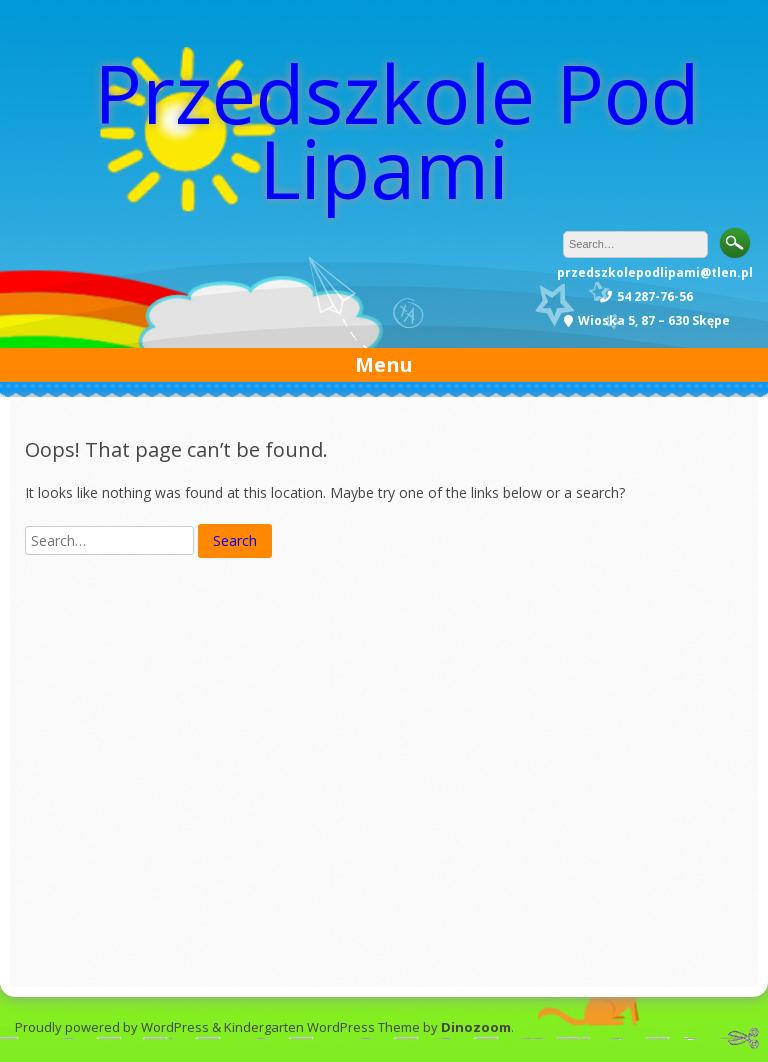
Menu (384, 364)
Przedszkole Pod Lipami (397, 130)
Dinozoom (476, 1027)
